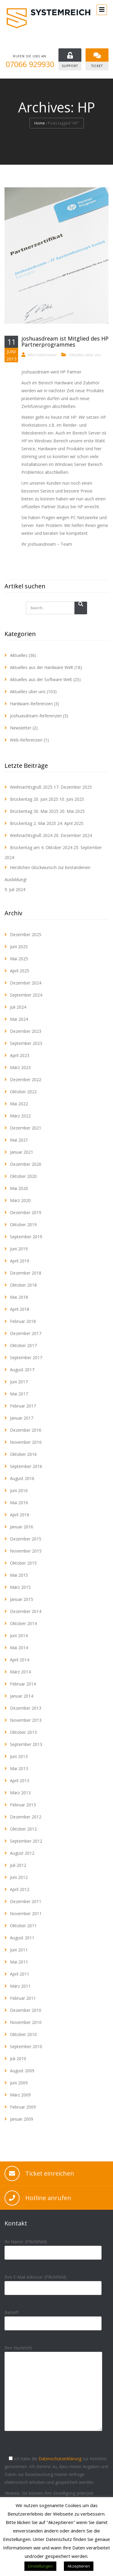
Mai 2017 (19, 1394)
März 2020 (20, 1200)
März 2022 (20, 1116)
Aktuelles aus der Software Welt (41, 679)
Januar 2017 (21, 1418)
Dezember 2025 (25, 934)
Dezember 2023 (25, 1031)
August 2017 (22, 1369)
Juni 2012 (19, 1877)
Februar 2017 (23, 1406)
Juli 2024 (18, 1007)
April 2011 (19, 1974)
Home (39, 123)
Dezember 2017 (25, 1333)
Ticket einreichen (49, 2173)
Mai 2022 (19, 1104)
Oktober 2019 (23, 1224)
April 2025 (19, 971)
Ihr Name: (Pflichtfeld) (53, 2247)
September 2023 (26, 1043)
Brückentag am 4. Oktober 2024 (41, 847)
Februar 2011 (23, 1998)
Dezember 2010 (25, 2010)
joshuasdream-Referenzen (36, 716)
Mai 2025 (19, 959)
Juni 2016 (19, 1490)
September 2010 (26, 2046)
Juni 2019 (19, 1249)
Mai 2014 (19, 1647)
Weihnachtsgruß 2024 (31, 835)
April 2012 (19, 1889)
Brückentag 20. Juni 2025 (34, 799)
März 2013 (20, 1792)
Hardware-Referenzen (31, 703)
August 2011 (22, 1938)
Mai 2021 (19, 1140)
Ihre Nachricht (53, 2393)
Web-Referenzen (26, 740)
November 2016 (26, 1442)
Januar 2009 (21, 2119)
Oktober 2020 (23, 1176)
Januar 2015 (21, 1599)
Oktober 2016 (23, 1454)
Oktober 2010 (23, 2034)
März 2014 (20, 1672)
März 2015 (20, 1587)
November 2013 (26, 1720)
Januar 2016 (21, 1527)
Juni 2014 (19, 1635)
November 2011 (26, 1913)
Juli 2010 (18, 2058)
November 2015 (26, 1551)
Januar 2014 (21, 1696)
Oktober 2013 (23, 1732)
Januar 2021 (21, 1152)
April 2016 (19, 1514)
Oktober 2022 (23, 1091)
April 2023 (19, 1055)
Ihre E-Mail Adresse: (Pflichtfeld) (53, 2282)
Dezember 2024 (25, 983)
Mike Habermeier (42, 354)
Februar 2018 (23, 1321)
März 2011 (20, 1986)
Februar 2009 (23, 2107)
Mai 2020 (19, 1188)
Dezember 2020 (25, 1164)
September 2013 (26, 1744)
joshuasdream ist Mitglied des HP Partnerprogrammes (64, 341)
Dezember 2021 (25, 1128)
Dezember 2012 (25, 1817)
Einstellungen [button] (40, 2566)
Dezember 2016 (25, 1430)
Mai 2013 (19, 1768)
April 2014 (19, 1660)
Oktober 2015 (23, 1563)
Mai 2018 (19, 1297)
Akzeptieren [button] (78, 2566)
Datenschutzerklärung (60, 2458)
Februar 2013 (23, 1805)
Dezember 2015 (25, 1539)
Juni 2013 (19, 1756)
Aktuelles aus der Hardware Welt (41, 667)
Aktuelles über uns (85, 354)
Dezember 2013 (25, 1708)
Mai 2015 (19, 1575)
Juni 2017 (19, 1382)
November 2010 (26, 2022)
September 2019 (26, 1237)
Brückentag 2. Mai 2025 (33, 823)
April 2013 (19, 1780)
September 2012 (26, 1841)
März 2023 (20, 1067)
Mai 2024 (19, 1019)
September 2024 (26, 995)
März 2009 (20, 2095)
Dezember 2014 (25, 1611)
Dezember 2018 (25, 1273)
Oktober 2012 (23, 1829)
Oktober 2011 (23, 1925)
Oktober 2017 (23, 1345)
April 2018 (19, 1309)
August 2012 (22, 1853)
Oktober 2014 (23, 1623)
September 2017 (26, 1357)
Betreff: (53, 2317)
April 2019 (19, 1261)
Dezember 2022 (25, 1079)
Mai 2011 (19, 1962)
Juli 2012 (18, 1865)
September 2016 (26, 1466)
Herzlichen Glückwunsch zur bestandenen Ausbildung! (47, 873)
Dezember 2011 (25, 1901)
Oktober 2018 (23, 1285)
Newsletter (20, 728)
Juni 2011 (19, 1950)
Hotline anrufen (48, 2198)
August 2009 (22, 2070)
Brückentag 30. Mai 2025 (34, 811)
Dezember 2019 (25, 1212)
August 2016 (22, 1478)
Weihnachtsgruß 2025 (31, 787)
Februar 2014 (23, 1684)
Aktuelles (18, 655)
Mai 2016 (19, 1502)
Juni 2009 (19, 2083)
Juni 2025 (19, 946)
